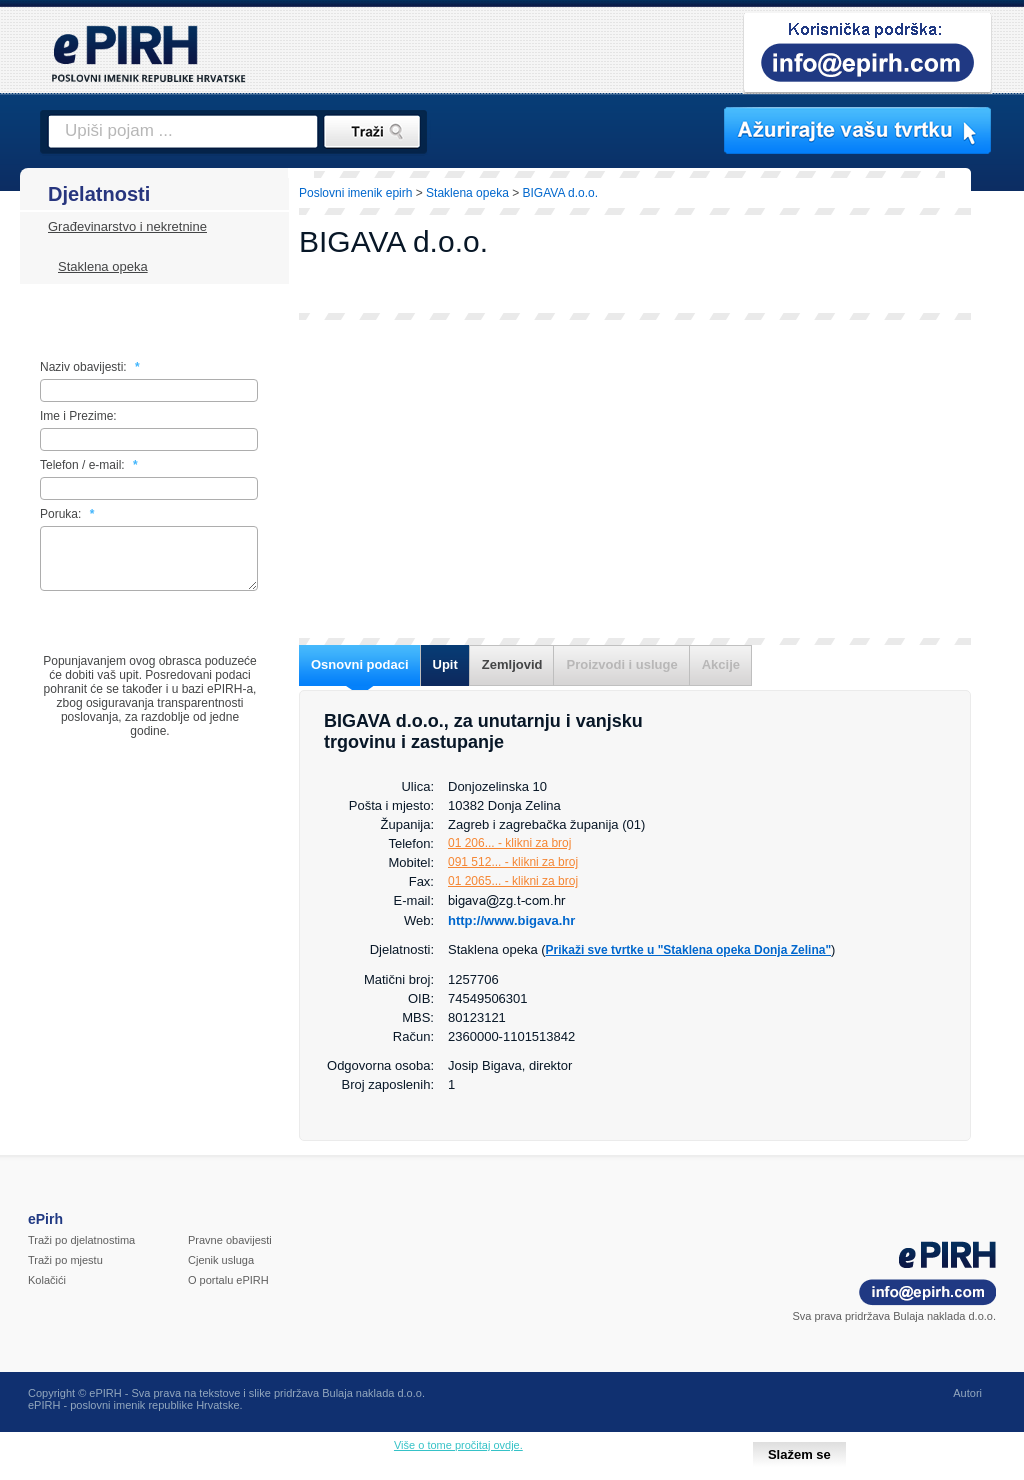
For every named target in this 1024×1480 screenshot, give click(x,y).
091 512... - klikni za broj (513, 862)
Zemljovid (512, 664)
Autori (967, 1393)
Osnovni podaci (360, 664)
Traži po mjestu (65, 1260)
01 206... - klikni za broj (509, 843)
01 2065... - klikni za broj (513, 881)
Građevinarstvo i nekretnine (127, 226)
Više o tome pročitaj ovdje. (458, 1445)
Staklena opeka (103, 266)
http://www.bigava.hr (511, 920)
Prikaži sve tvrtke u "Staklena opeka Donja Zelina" (689, 950)
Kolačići (47, 1280)
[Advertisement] (635, 479)
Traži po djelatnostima (81, 1240)
